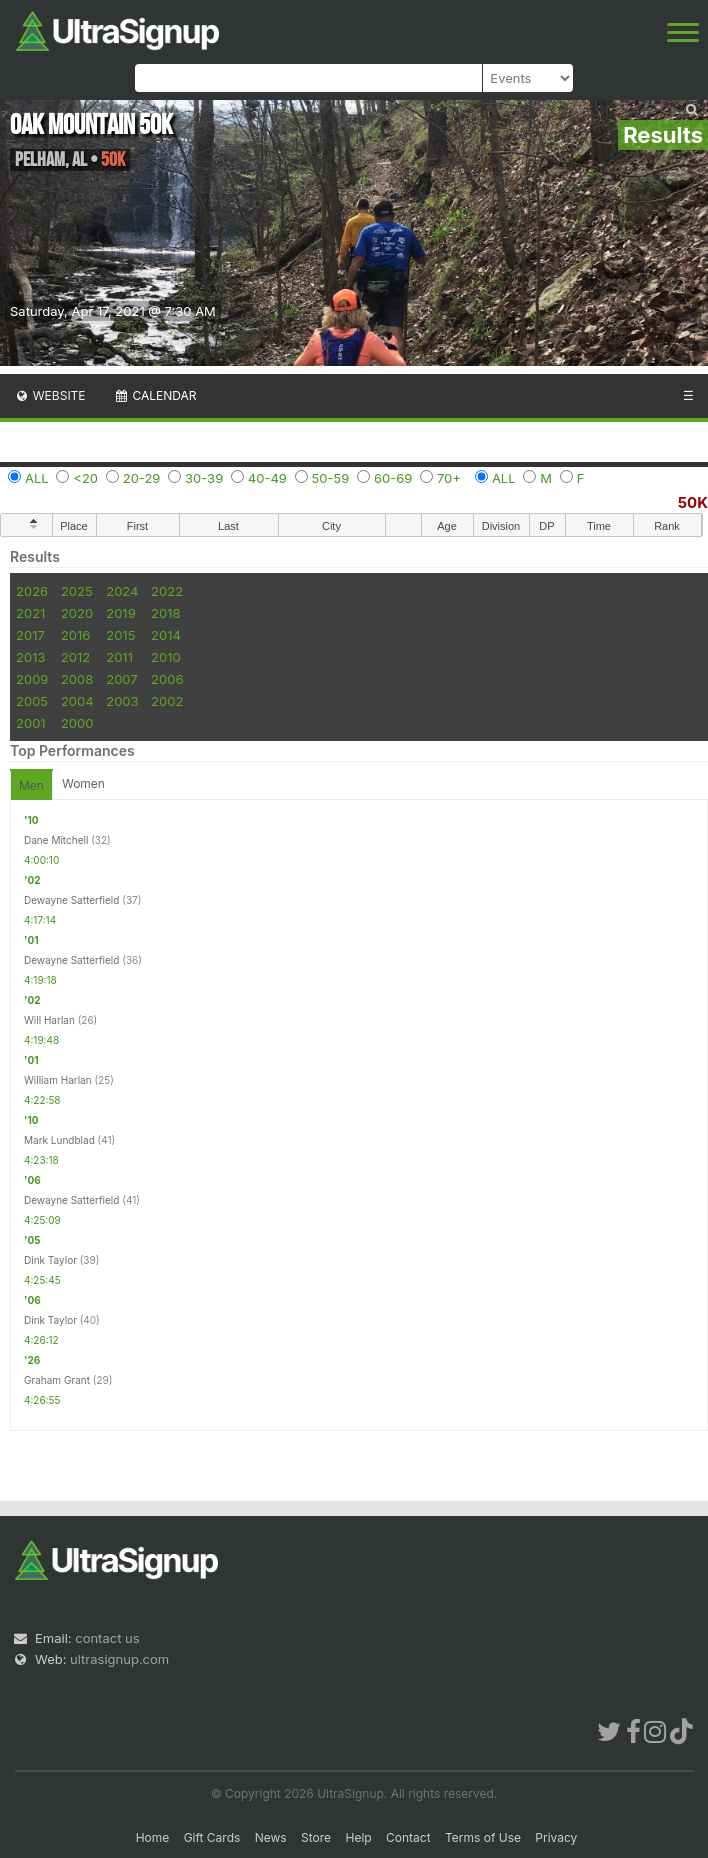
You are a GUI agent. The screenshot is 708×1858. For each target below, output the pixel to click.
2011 (119, 657)
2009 (32, 679)
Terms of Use (483, 1837)
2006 (167, 679)
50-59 (331, 478)
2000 (77, 723)
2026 (32, 591)
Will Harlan (49, 1020)
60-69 (393, 478)
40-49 (267, 478)
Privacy (556, 1837)
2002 (167, 701)
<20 (85, 478)
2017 (30, 635)
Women (83, 783)
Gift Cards (212, 1837)
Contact (408, 1837)
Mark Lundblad (59, 1140)
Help (358, 1837)
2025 (77, 591)
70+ (449, 478)
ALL (37, 478)
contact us (107, 1638)
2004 (77, 701)
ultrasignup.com (119, 1659)
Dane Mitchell (56, 840)
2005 (32, 701)
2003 (122, 701)
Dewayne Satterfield (71, 900)
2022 (167, 591)
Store (316, 1837)
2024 (122, 591)
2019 (120, 613)
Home (153, 1837)
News (271, 1837)
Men (31, 785)
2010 (166, 657)
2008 (77, 679)
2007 (121, 679)
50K (693, 502)
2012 (75, 657)
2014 (166, 635)
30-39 (204, 478)
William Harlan (58, 1080)
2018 (165, 613)
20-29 (142, 478)
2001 (31, 723)
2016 (75, 635)
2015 (120, 635)
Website (50, 395)
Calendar (155, 395)
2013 (30, 657)
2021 (30, 613)
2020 (77, 613)
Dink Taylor (50, 1260)
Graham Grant (57, 1380)
